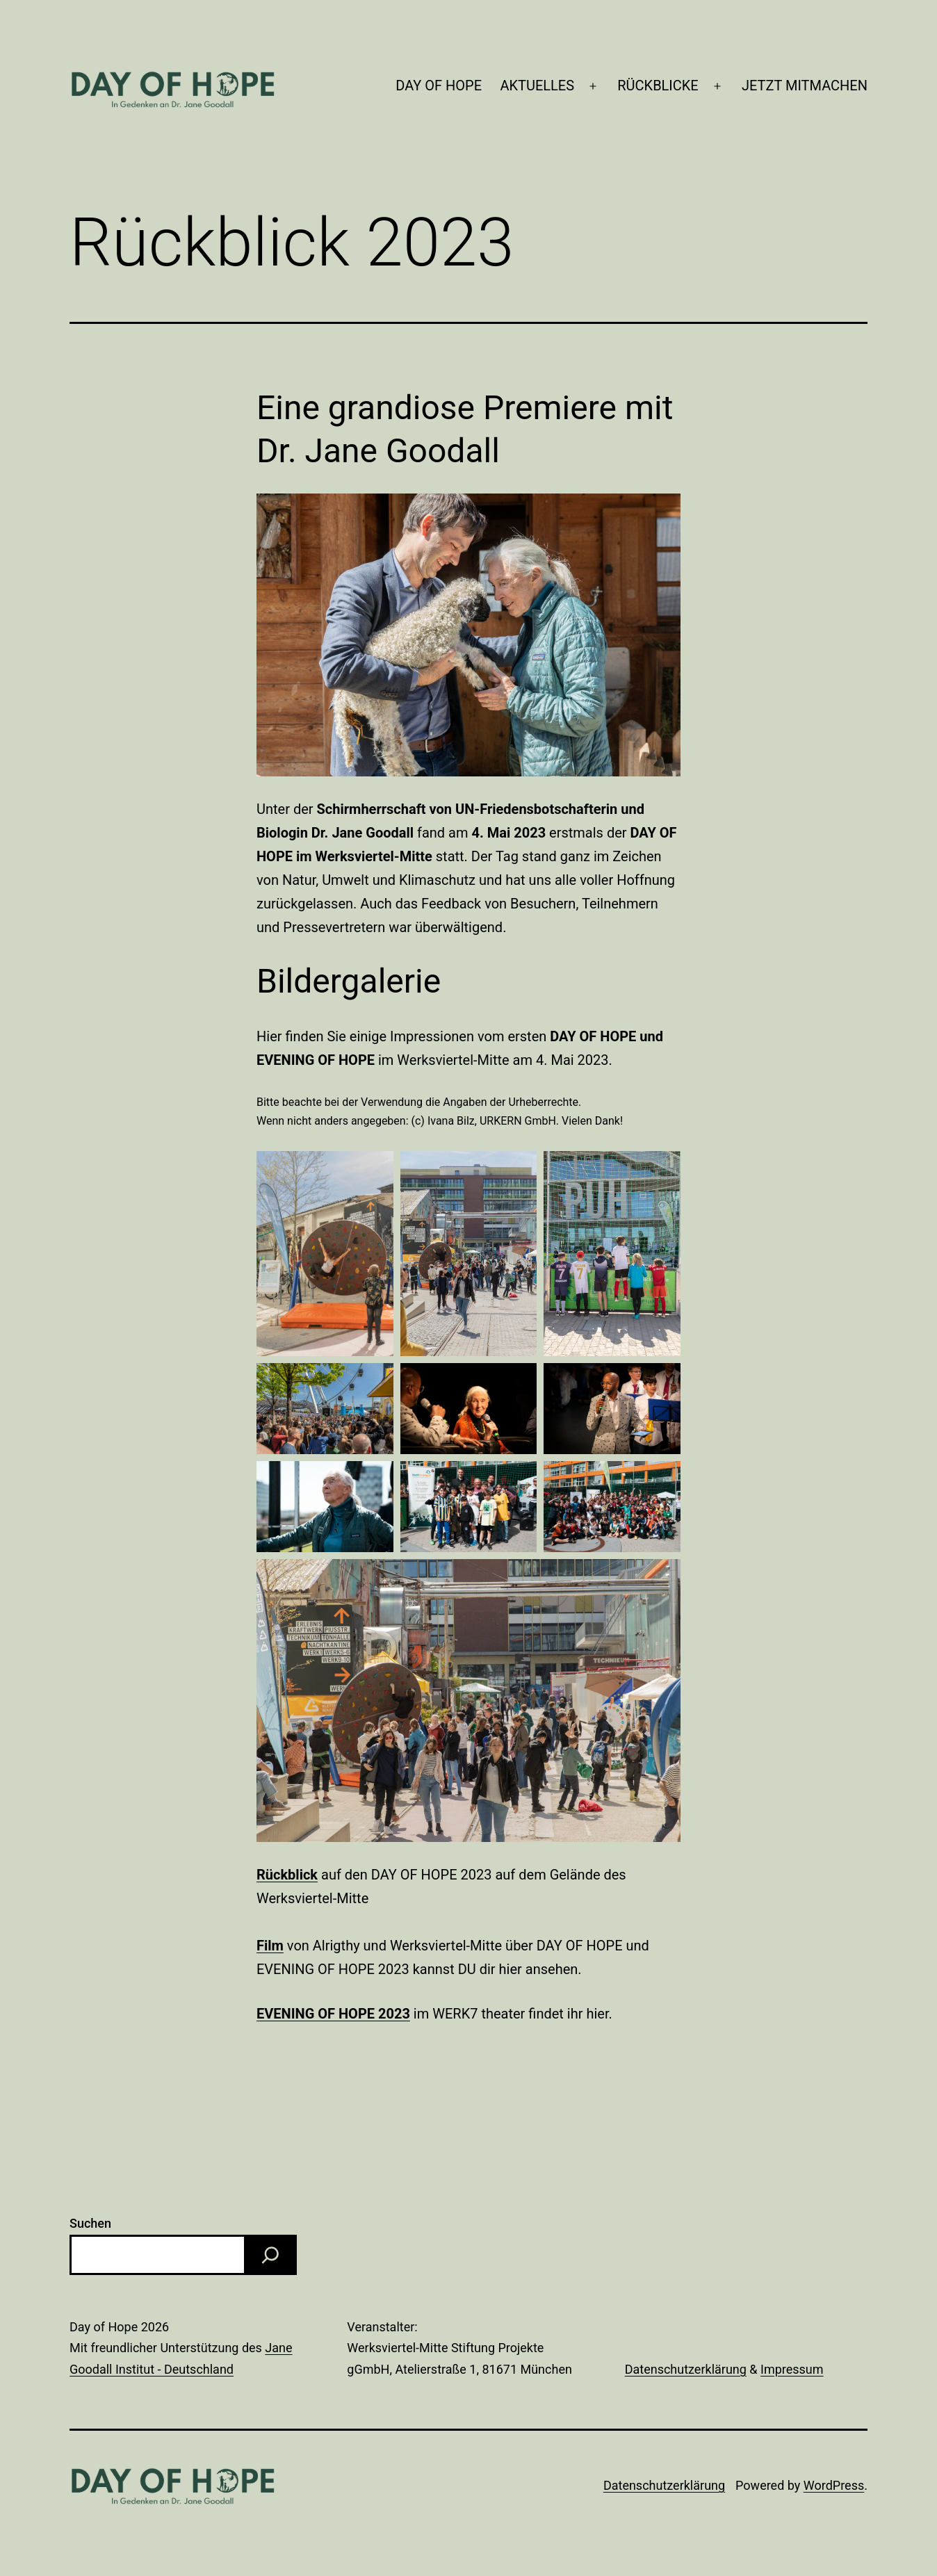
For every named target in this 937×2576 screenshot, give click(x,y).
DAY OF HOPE (439, 85)
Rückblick (287, 1874)
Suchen (90, 2223)
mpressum (794, 2369)
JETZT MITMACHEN (804, 85)
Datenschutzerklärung (686, 2369)
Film (270, 1945)
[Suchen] (270, 2255)
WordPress (834, 2485)
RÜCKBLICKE (657, 85)
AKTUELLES (537, 85)
